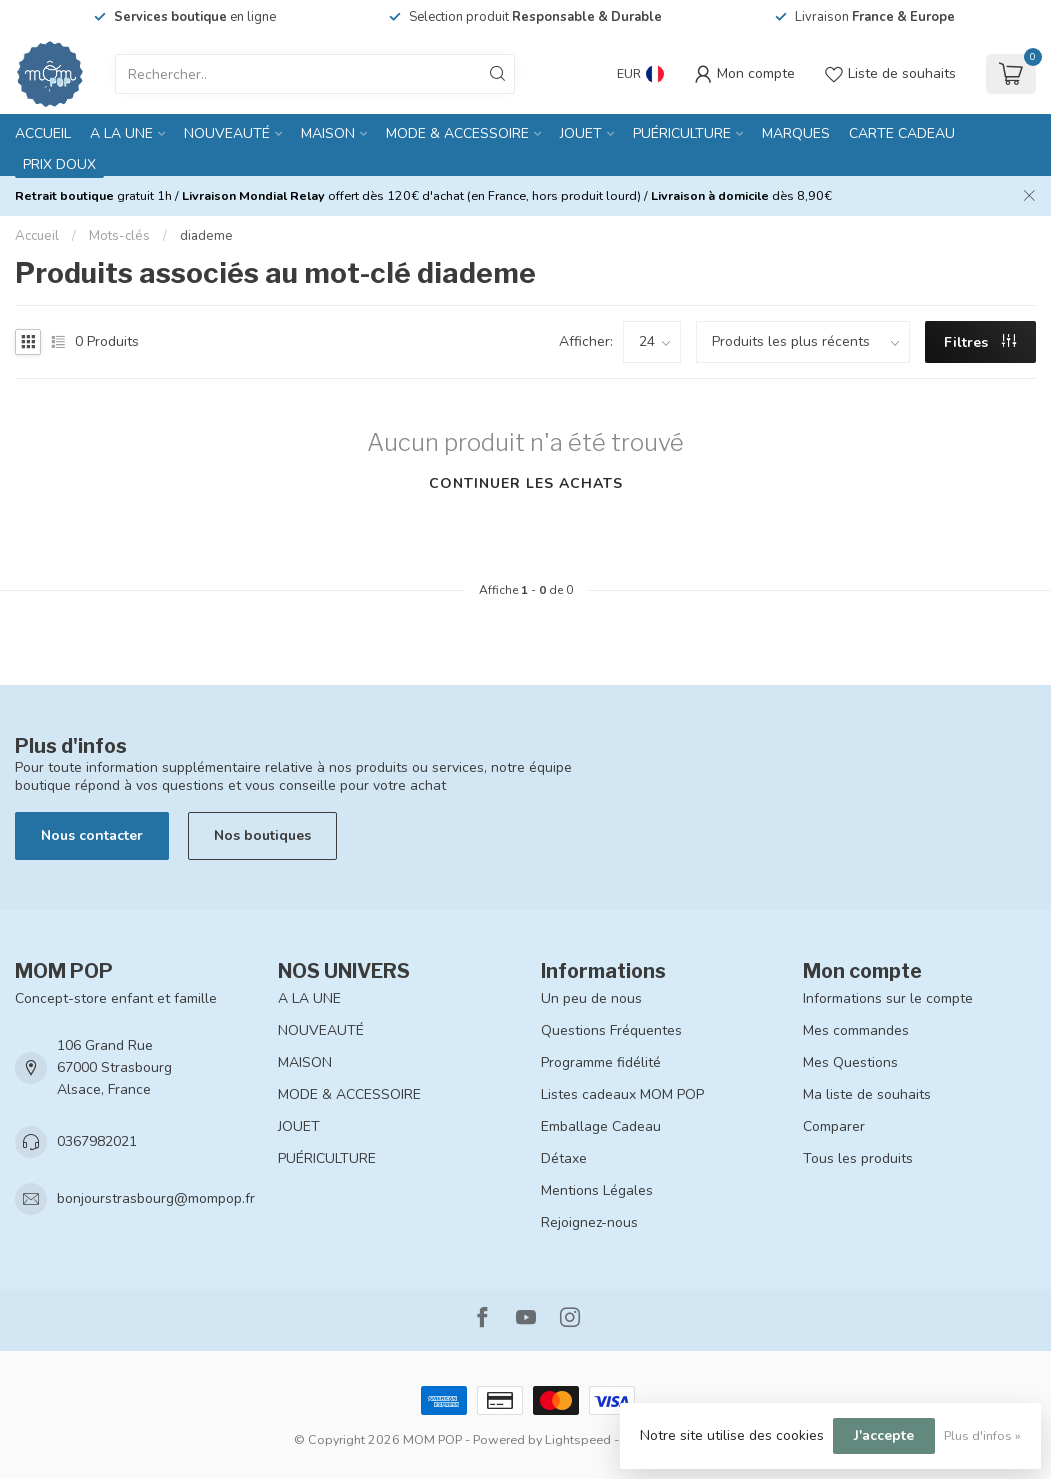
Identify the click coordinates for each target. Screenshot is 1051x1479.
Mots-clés (119, 236)
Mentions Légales (597, 1190)
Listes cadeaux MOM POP (622, 1094)
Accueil (43, 133)
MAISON (328, 133)
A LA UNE (121, 133)
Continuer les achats (526, 483)
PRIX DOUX (59, 164)
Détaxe (564, 1158)
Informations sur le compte (888, 998)
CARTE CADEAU (902, 133)
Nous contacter (92, 835)
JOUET (581, 133)
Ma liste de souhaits (867, 1094)
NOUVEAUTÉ (227, 133)
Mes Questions (850, 1062)
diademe (206, 236)
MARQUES (796, 133)
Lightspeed (578, 1439)
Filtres (980, 342)
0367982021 (97, 1141)
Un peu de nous (591, 998)
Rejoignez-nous (589, 1222)
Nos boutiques (262, 835)
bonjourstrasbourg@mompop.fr (156, 1198)
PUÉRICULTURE (682, 133)
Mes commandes (856, 1030)
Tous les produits (858, 1158)
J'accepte (884, 1435)
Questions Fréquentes (611, 1030)
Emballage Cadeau (601, 1126)
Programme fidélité (601, 1062)
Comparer (834, 1126)
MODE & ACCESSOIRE (457, 133)
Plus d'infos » (982, 1435)
